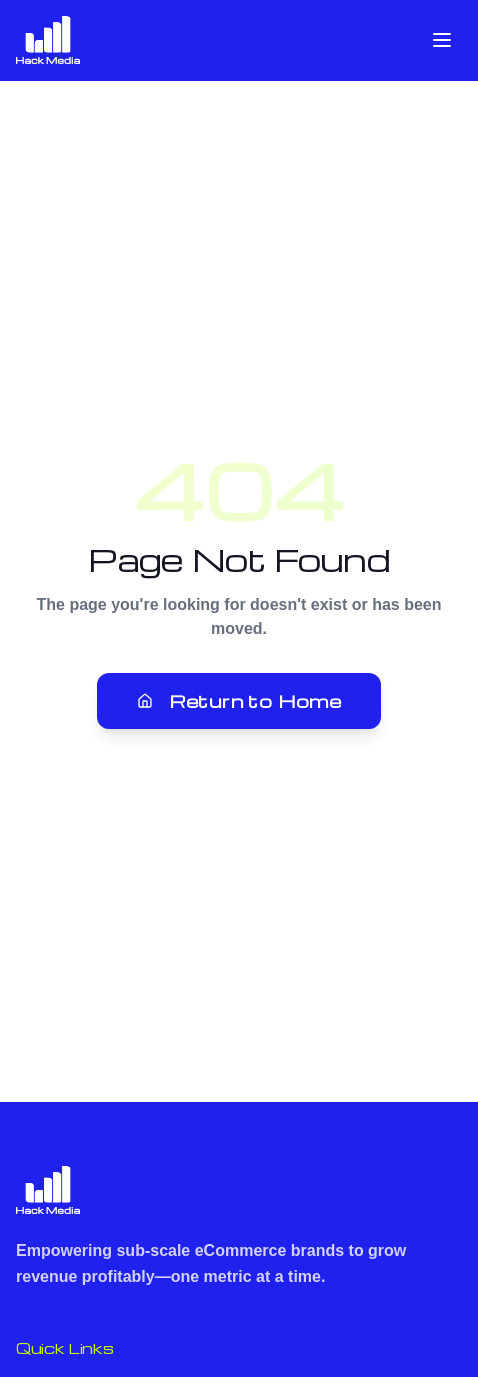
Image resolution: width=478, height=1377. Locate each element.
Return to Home (239, 700)
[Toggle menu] (442, 40)
